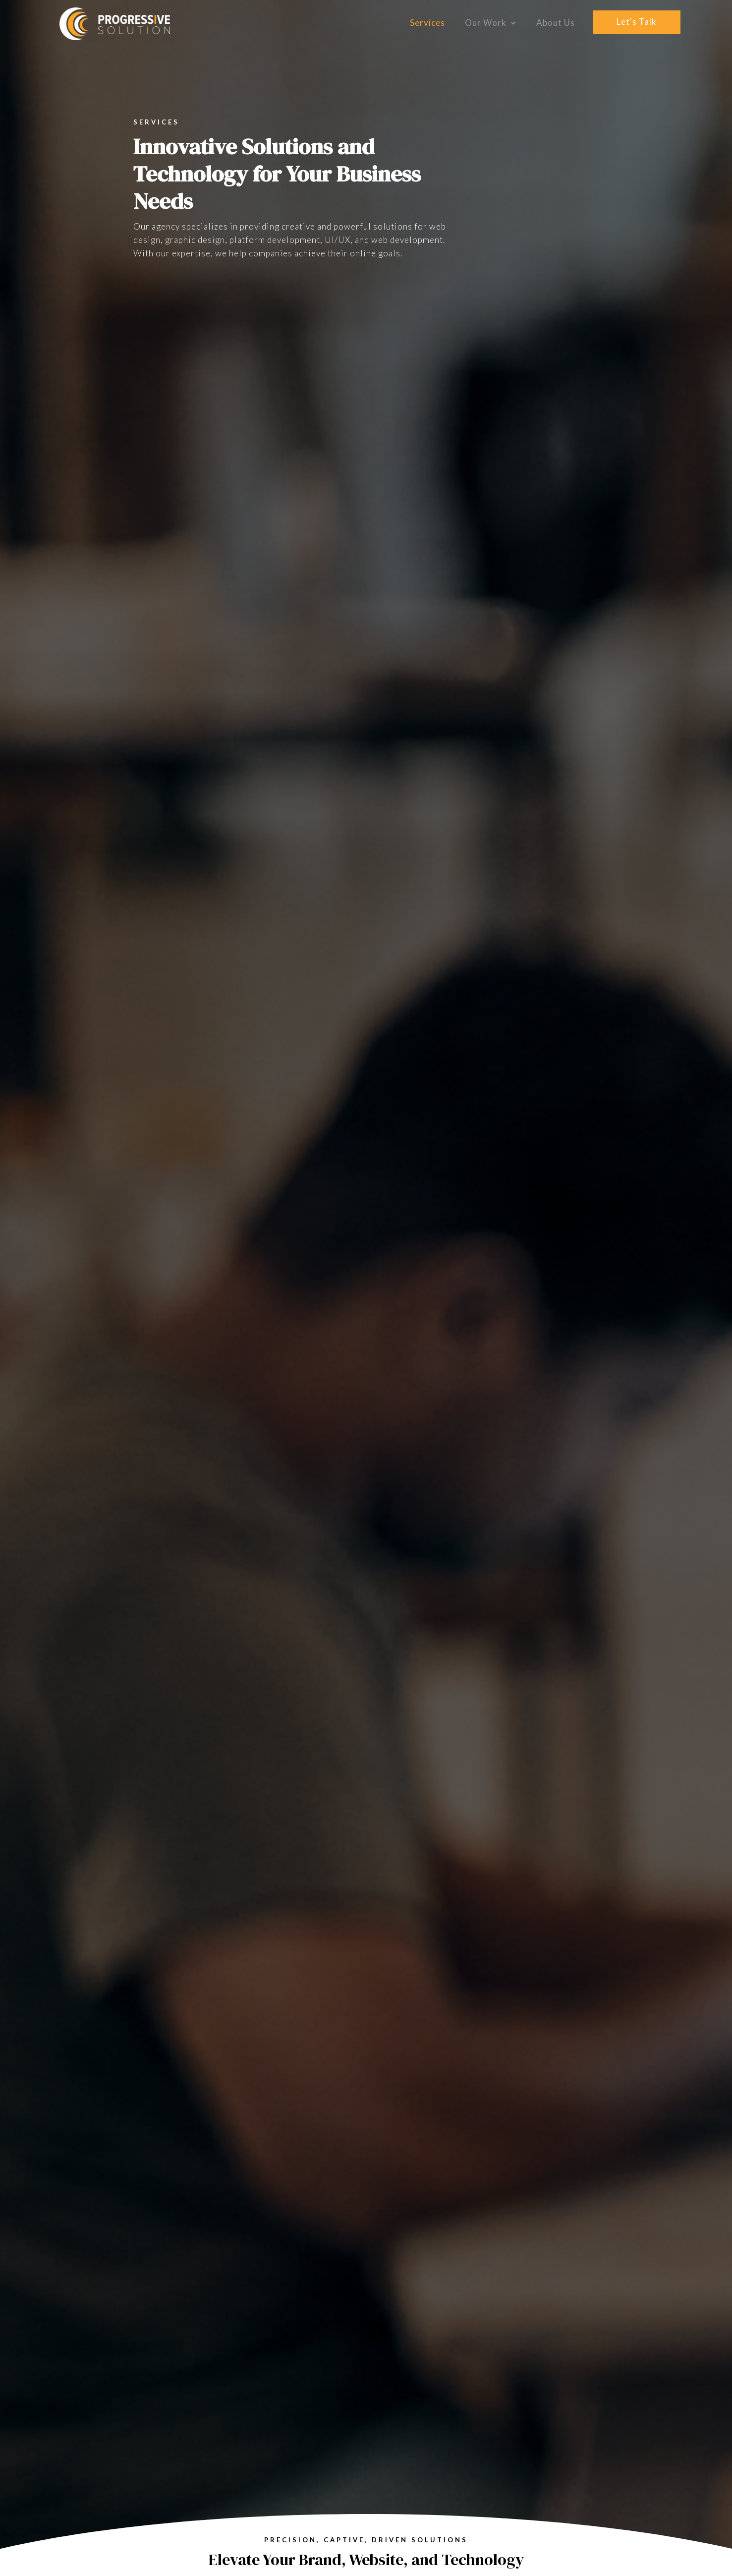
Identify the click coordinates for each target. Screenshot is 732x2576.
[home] (115, 24)
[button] (490, 23)
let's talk (637, 21)
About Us (555, 22)
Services (427, 22)
